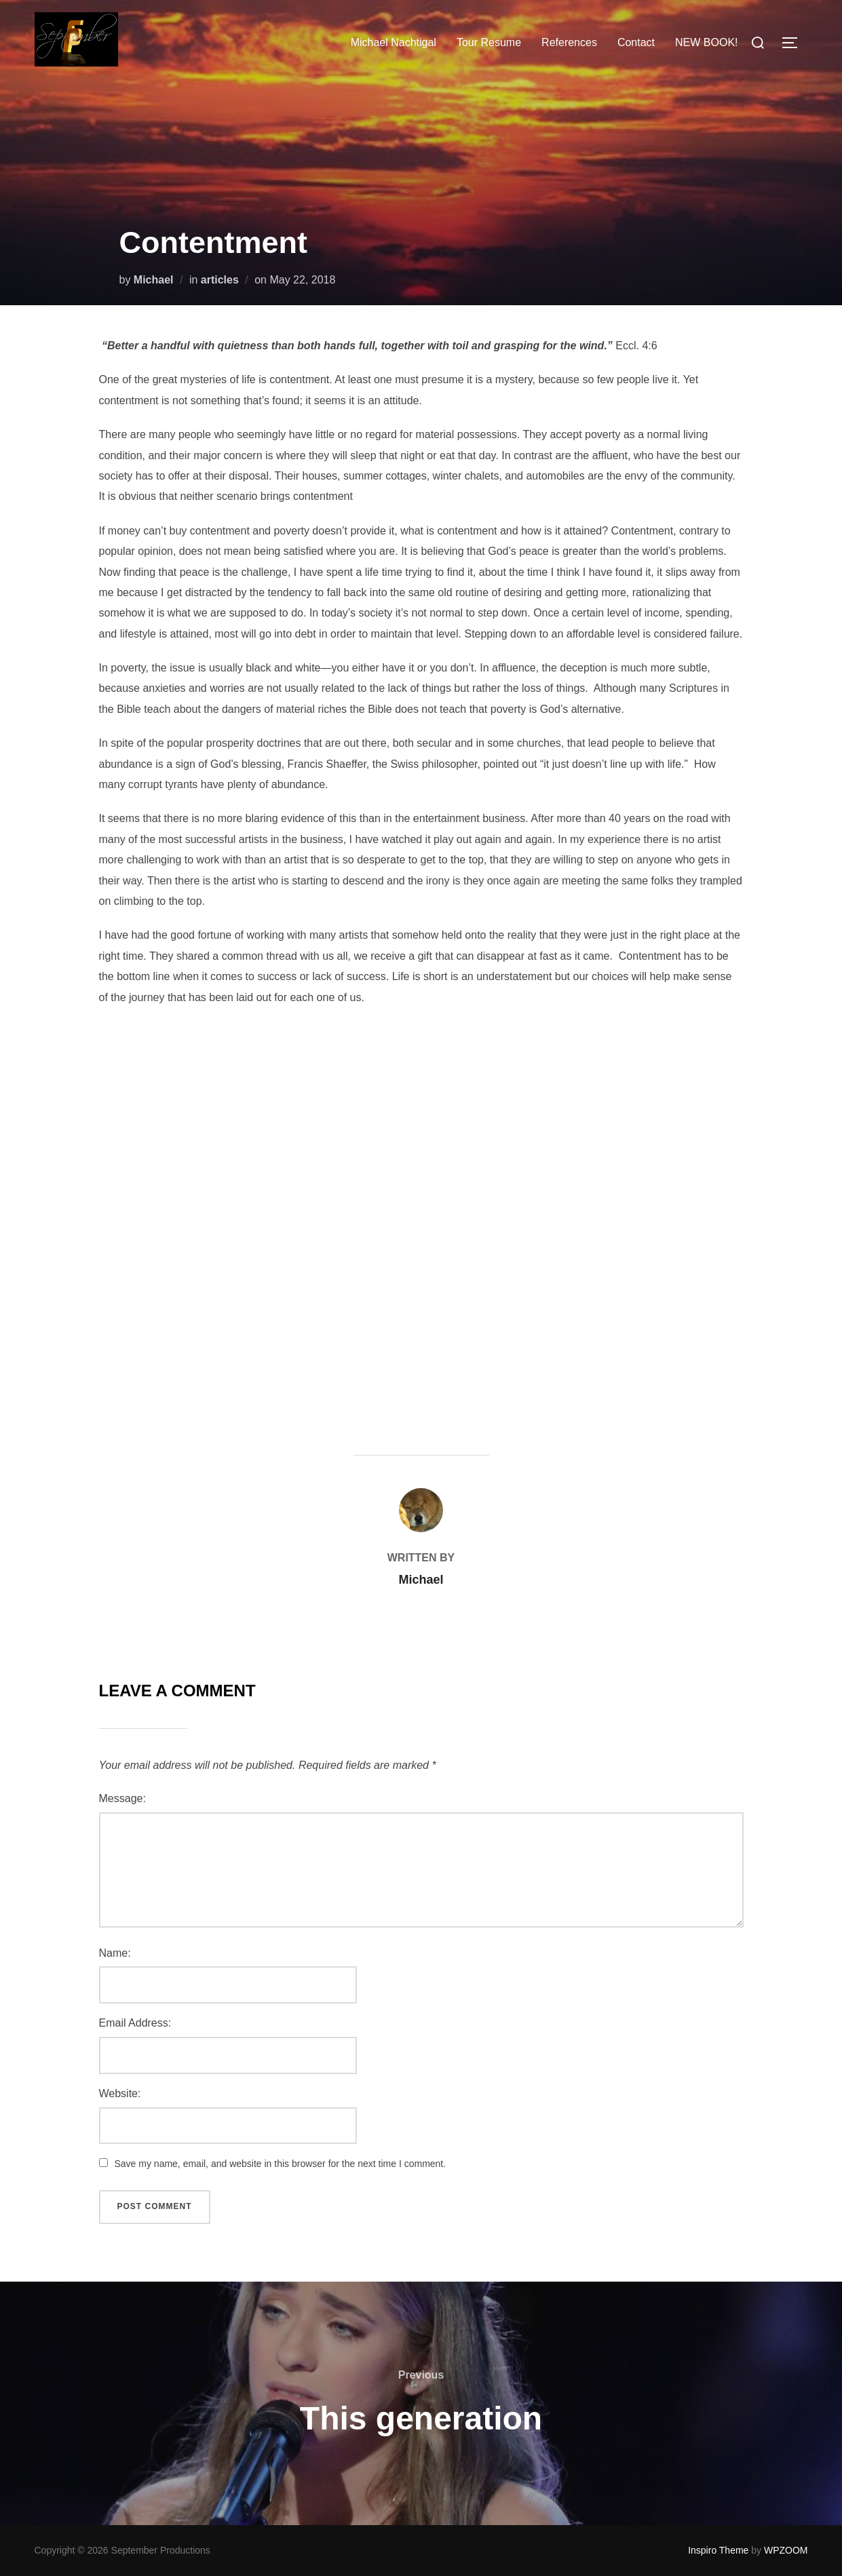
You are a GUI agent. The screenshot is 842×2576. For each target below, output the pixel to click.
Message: (122, 1798)
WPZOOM (786, 2550)
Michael (154, 280)
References (569, 42)
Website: (120, 2093)
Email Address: (135, 2023)
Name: (115, 1953)
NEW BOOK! (706, 42)
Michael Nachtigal (393, 42)
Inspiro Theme (718, 2550)
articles (220, 280)
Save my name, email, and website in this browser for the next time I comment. (280, 2163)
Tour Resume (489, 42)
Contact (636, 42)
